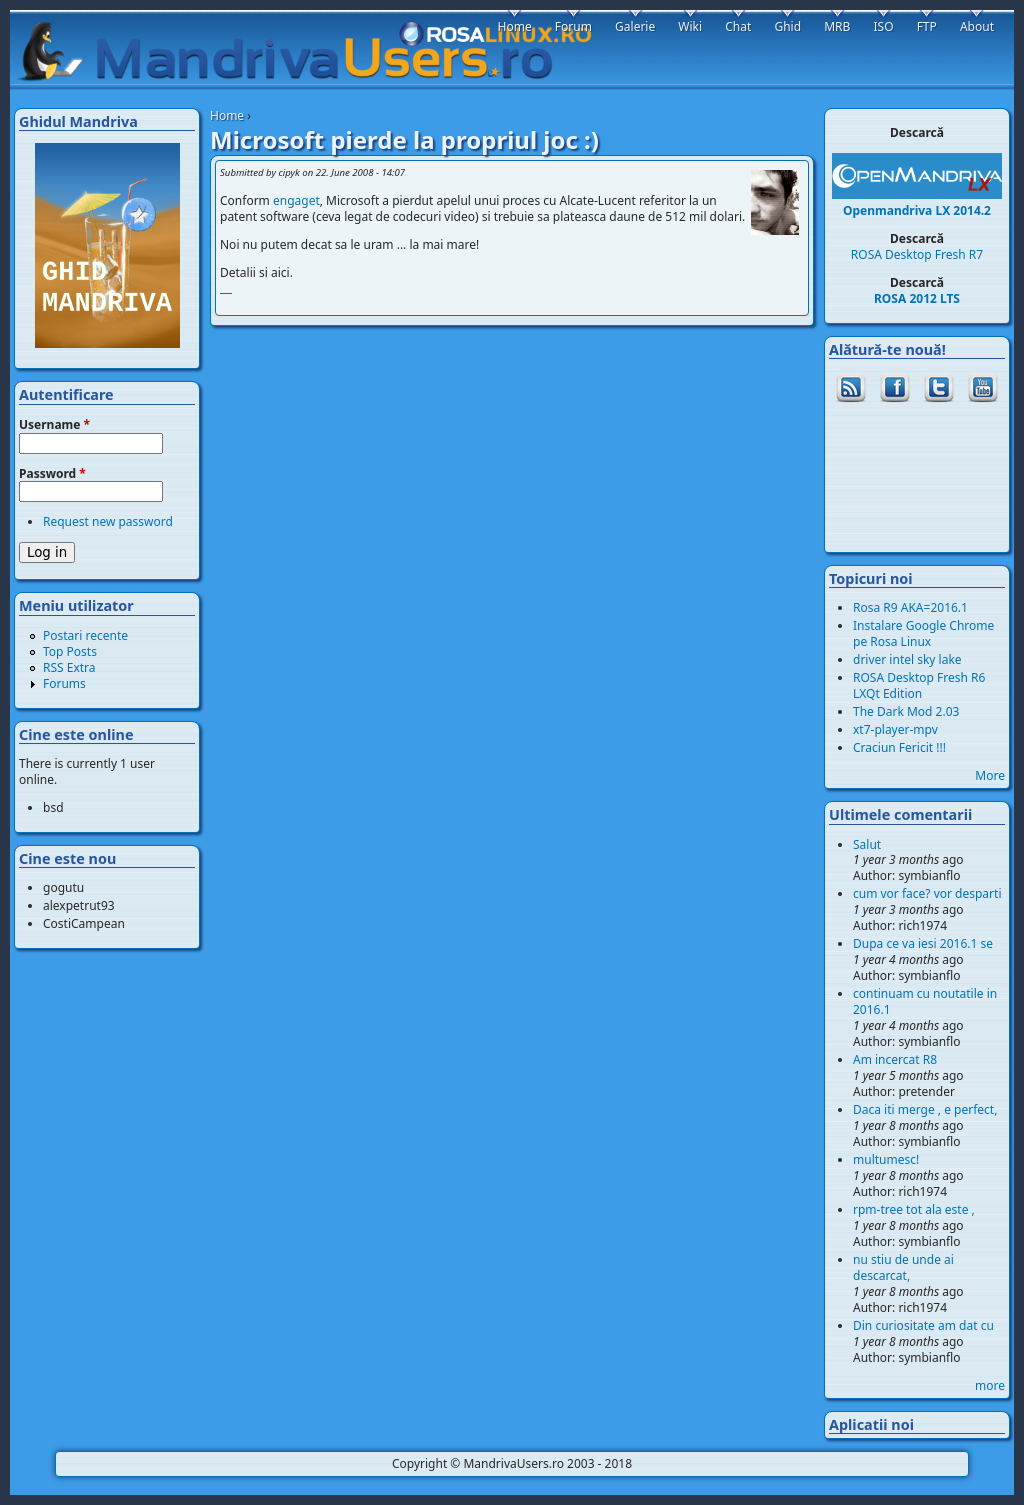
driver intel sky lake (907, 659)
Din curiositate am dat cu (923, 1325)
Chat (738, 26)
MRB (837, 26)
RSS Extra (69, 667)
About (977, 26)
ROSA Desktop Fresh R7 (917, 254)
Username (54, 425)
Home (227, 115)
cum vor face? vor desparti (927, 893)
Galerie (635, 26)
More (990, 775)
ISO (883, 26)
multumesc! (886, 1159)
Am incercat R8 (895, 1059)
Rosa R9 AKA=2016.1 (910, 607)
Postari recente (85, 635)
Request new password (108, 521)
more (990, 1385)
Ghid (787, 26)
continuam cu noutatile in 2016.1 (925, 1001)
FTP (927, 26)
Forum (573, 26)
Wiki (690, 26)
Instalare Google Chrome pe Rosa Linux (923, 633)
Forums (64, 683)
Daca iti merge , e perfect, (925, 1109)
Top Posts (70, 651)
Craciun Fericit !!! (899, 747)
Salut (867, 844)
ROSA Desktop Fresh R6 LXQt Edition (919, 685)
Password (52, 474)
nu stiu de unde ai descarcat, (903, 1267)
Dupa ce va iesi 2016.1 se (923, 943)
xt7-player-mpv (895, 729)
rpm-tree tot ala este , (914, 1209)
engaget (296, 200)
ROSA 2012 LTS (917, 298)
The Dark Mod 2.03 (906, 711)
